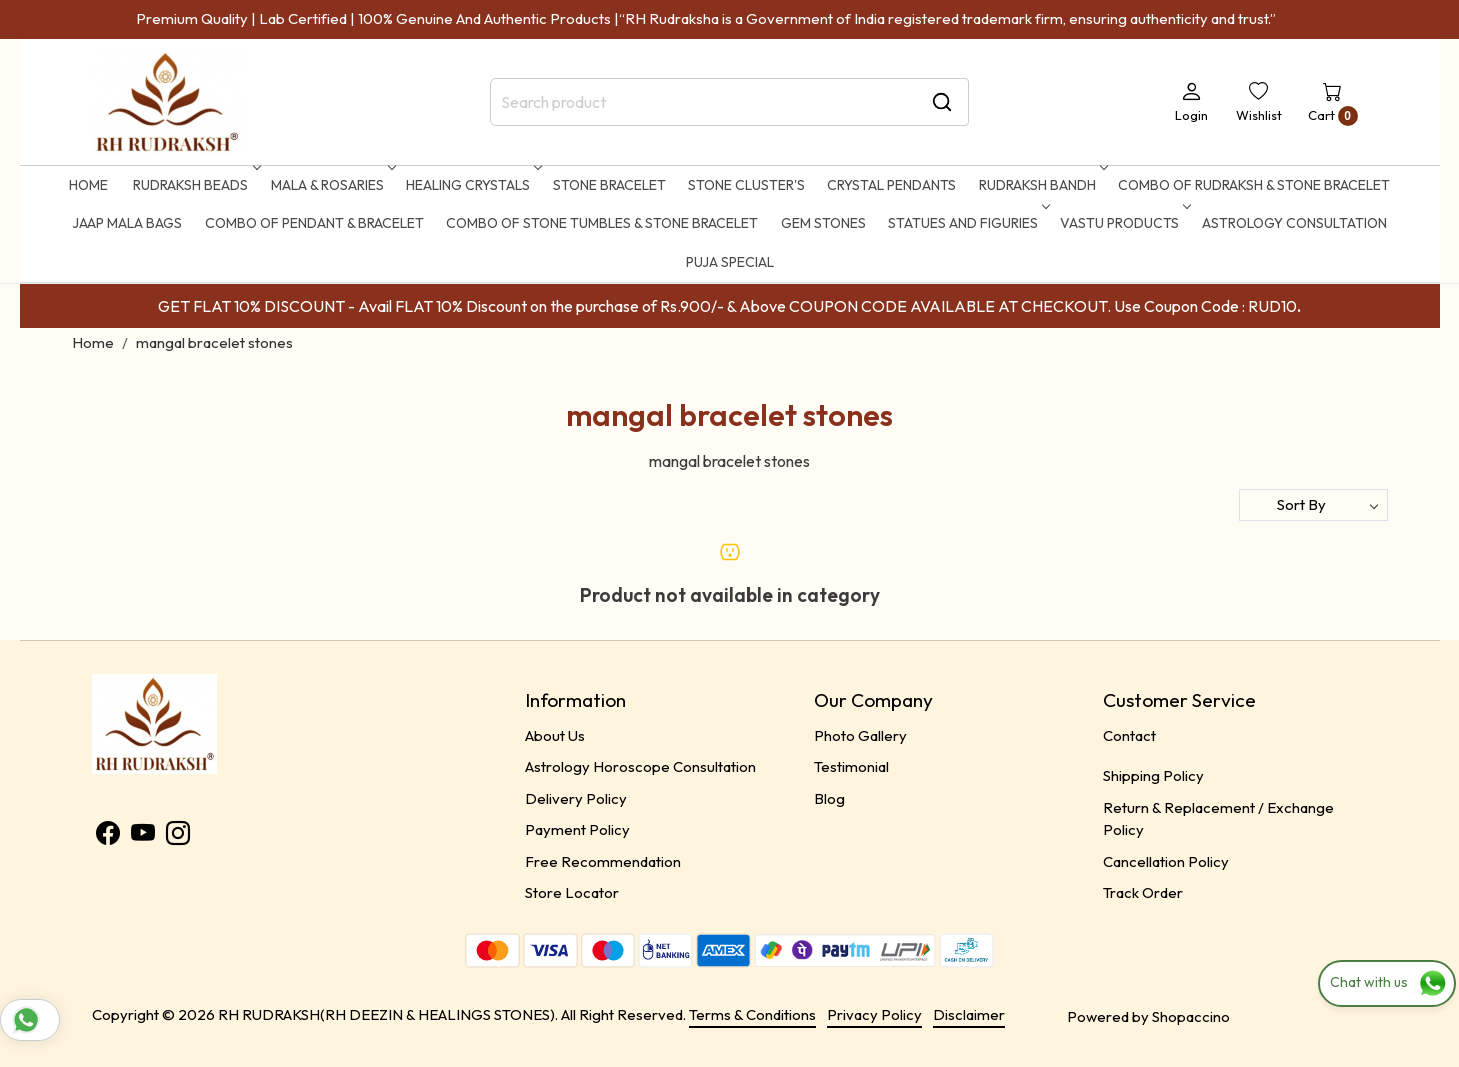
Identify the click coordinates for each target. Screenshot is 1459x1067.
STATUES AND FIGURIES (967, 223)
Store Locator (572, 892)
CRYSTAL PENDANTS (891, 185)
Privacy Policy (874, 1014)
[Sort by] (1313, 505)
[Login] (1191, 102)
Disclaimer (969, 1014)
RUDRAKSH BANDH (1041, 185)
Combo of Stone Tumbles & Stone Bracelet (602, 223)
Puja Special (730, 262)
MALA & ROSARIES (331, 185)
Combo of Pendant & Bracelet (314, 223)
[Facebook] (108, 836)
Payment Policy (577, 829)
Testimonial (851, 766)
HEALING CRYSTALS (472, 185)
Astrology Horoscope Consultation (640, 766)
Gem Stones (823, 223)
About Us (555, 735)
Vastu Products (1123, 223)
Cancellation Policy (1166, 861)
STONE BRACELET (609, 185)
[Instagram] (178, 836)
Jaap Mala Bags (127, 223)
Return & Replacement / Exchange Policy (1218, 819)
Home (88, 185)
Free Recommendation (603, 861)
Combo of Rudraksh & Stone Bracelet (1254, 185)
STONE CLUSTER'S (746, 185)
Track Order (1143, 892)
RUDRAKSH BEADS (194, 185)
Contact (1129, 735)
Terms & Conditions (752, 1014)
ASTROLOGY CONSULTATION (1294, 223)
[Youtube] (143, 836)
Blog (829, 798)
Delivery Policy (576, 798)
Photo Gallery (860, 735)
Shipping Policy (1153, 775)
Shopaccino (1191, 1016)
